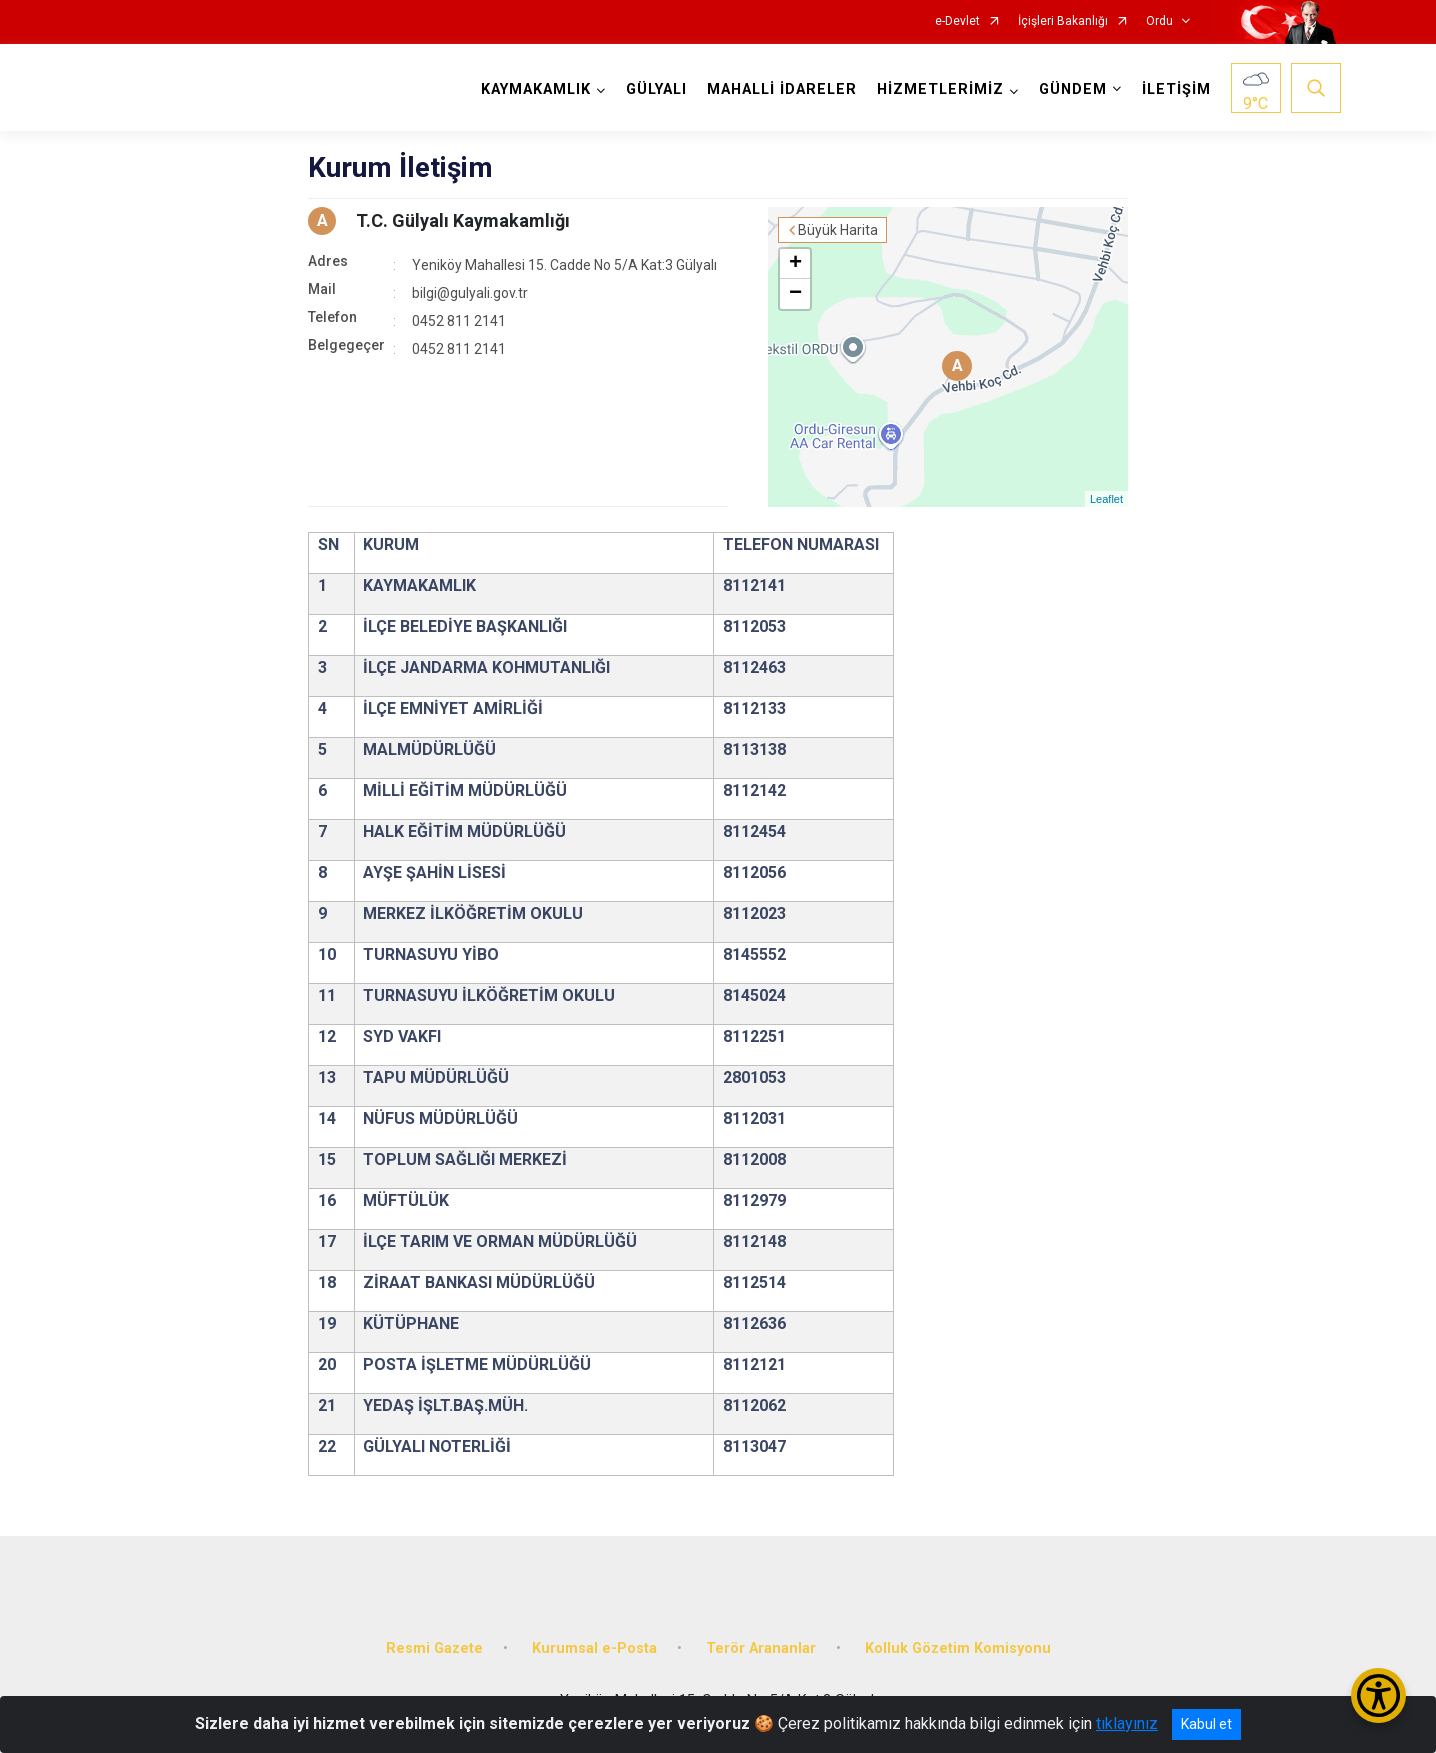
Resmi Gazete (434, 1648)
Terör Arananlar (761, 1648)
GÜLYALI (656, 89)
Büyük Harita (838, 230)
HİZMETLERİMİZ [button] (940, 89)
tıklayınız (1127, 1723)
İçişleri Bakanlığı (1063, 21)
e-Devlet (957, 21)
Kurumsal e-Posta (594, 1648)
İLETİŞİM (1176, 89)
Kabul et (1206, 1724)
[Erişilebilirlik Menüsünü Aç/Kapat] (1378, 1695)
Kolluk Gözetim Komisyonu (958, 1648)
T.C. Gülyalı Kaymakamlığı (463, 220)
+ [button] (795, 264)
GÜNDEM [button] (1073, 89)
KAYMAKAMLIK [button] (536, 89)
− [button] (795, 294)
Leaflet (1106, 499)
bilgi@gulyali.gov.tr (470, 293)
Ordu (1159, 21)
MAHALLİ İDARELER (782, 89)
